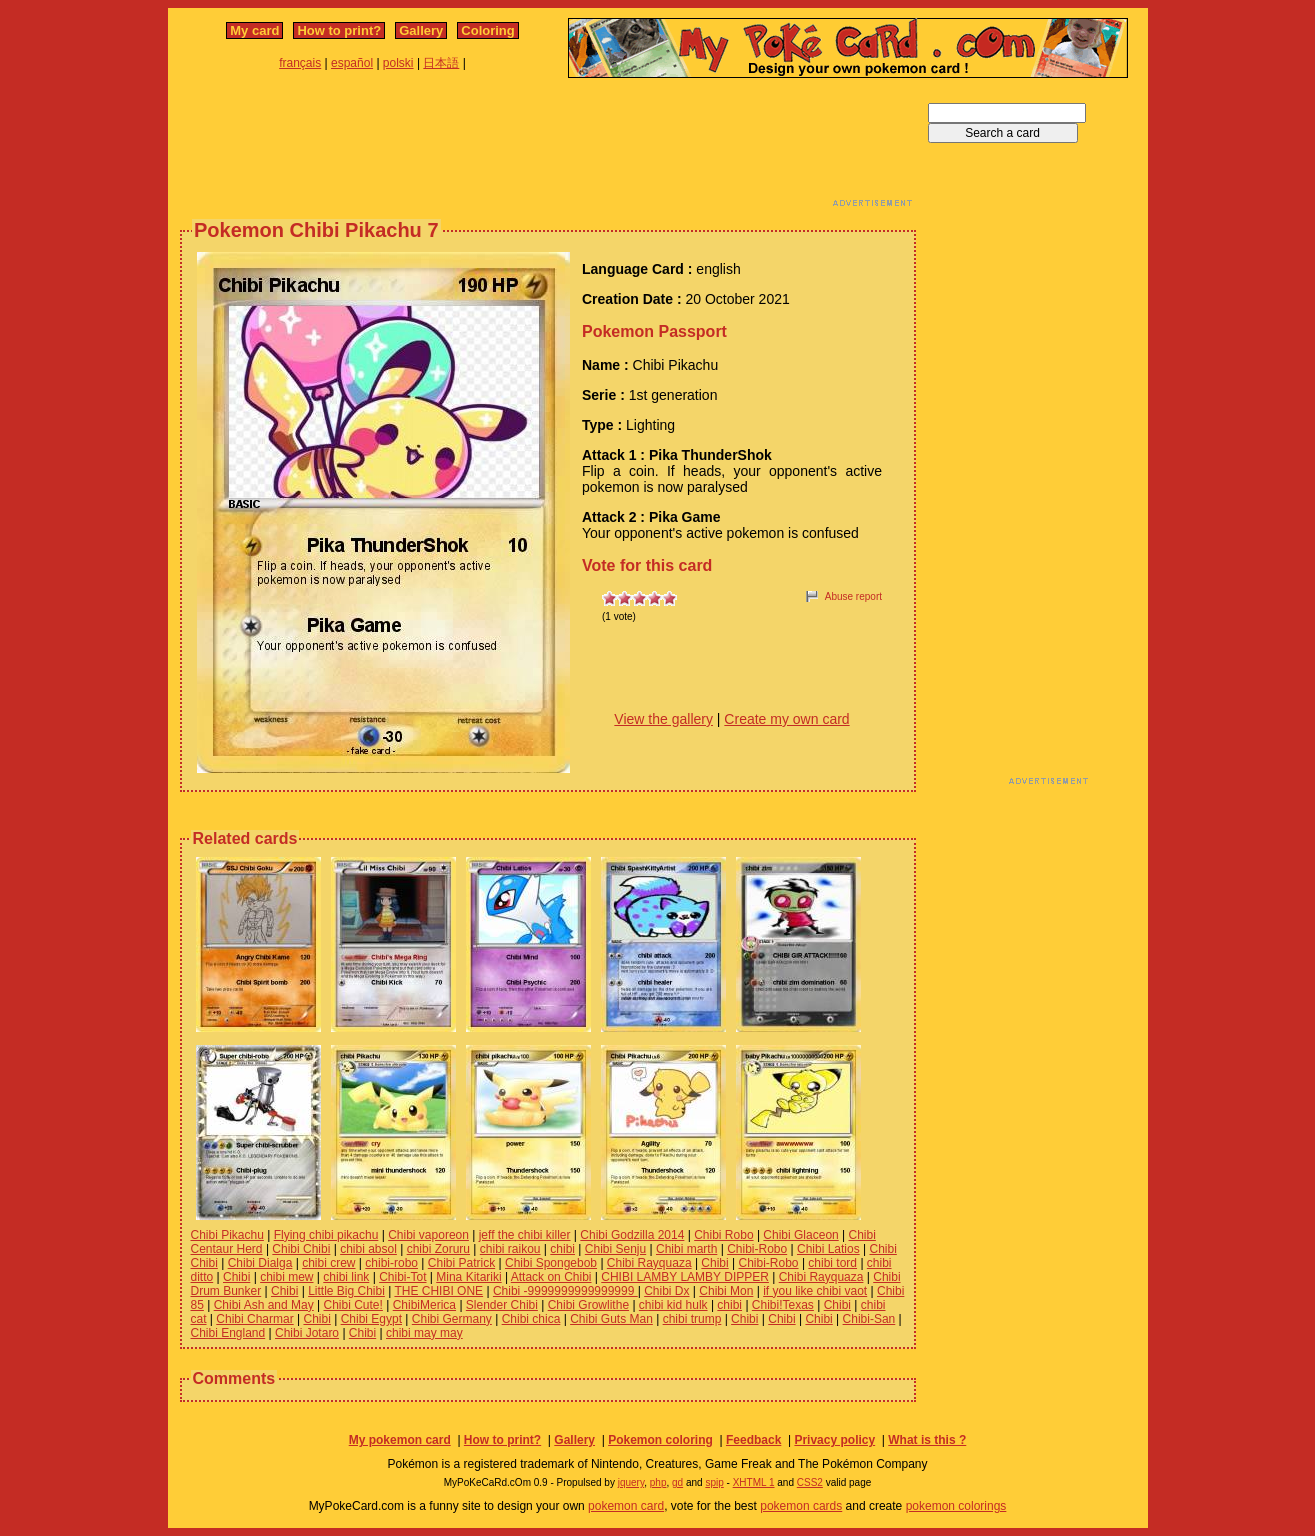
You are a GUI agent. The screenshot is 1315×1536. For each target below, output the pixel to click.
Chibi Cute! (353, 1305)
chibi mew (286, 1277)
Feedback (753, 1440)
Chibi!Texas (783, 1305)
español (352, 63)
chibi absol (368, 1249)
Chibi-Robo (757, 1249)
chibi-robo (391, 1263)
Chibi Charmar (254, 1319)
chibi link (346, 1277)
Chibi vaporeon (428, 1235)
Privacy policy (834, 1440)
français (300, 63)
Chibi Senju (615, 1249)
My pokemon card (400, 1440)
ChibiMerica (424, 1305)
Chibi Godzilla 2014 (632, 1235)
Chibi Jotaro (307, 1333)
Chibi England (228, 1333)
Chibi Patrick (461, 1263)
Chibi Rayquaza (649, 1263)
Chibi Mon (726, 1291)
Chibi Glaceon (800, 1235)
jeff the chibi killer (525, 1235)
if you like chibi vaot (815, 1291)
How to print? (339, 30)
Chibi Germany (452, 1319)
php (658, 1482)
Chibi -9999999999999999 (565, 1291)
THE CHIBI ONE (438, 1291)
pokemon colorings (956, 1506)
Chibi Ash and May (264, 1305)
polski (398, 63)
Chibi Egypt (371, 1319)
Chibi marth (686, 1249)
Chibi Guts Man (611, 1319)
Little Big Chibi (346, 1291)
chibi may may (424, 1333)
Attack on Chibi (551, 1277)
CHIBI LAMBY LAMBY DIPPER (685, 1277)
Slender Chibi (502, 1305)
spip (714, 1482)
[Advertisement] (548, 148)
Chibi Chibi (301, 1249)
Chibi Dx (666, 1291)
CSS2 (810, 1482)
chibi (562, 1249)
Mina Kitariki (468, 1277)
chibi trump (692, 1319)
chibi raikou (510, 1249)
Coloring (487, 30)
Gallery (421, 30)
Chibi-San (869, 1319)
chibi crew (328, 1263)
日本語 (441, 63)
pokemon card (626, 1506)
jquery (631, 1482)
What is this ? (927, 1440)
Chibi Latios (828, 1249)
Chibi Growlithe (588, 1305)
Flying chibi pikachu (326, 1235)
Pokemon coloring (660, 1440)
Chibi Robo (723, 1235)
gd (677, 1482)
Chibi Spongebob (551, 1263)
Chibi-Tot (402, 1277)
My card (254, 30)
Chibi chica (531, 1319)
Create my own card (786, 719)
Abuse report (853, 596)
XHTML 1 (754, 1482)
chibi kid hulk (673, 1305)
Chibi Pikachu (227, 1235)
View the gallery (663, 719)
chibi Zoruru (438, 1249)
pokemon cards (801, 1506)
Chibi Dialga (260, 1263)
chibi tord (832, 1263)
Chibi (714, 1263)
